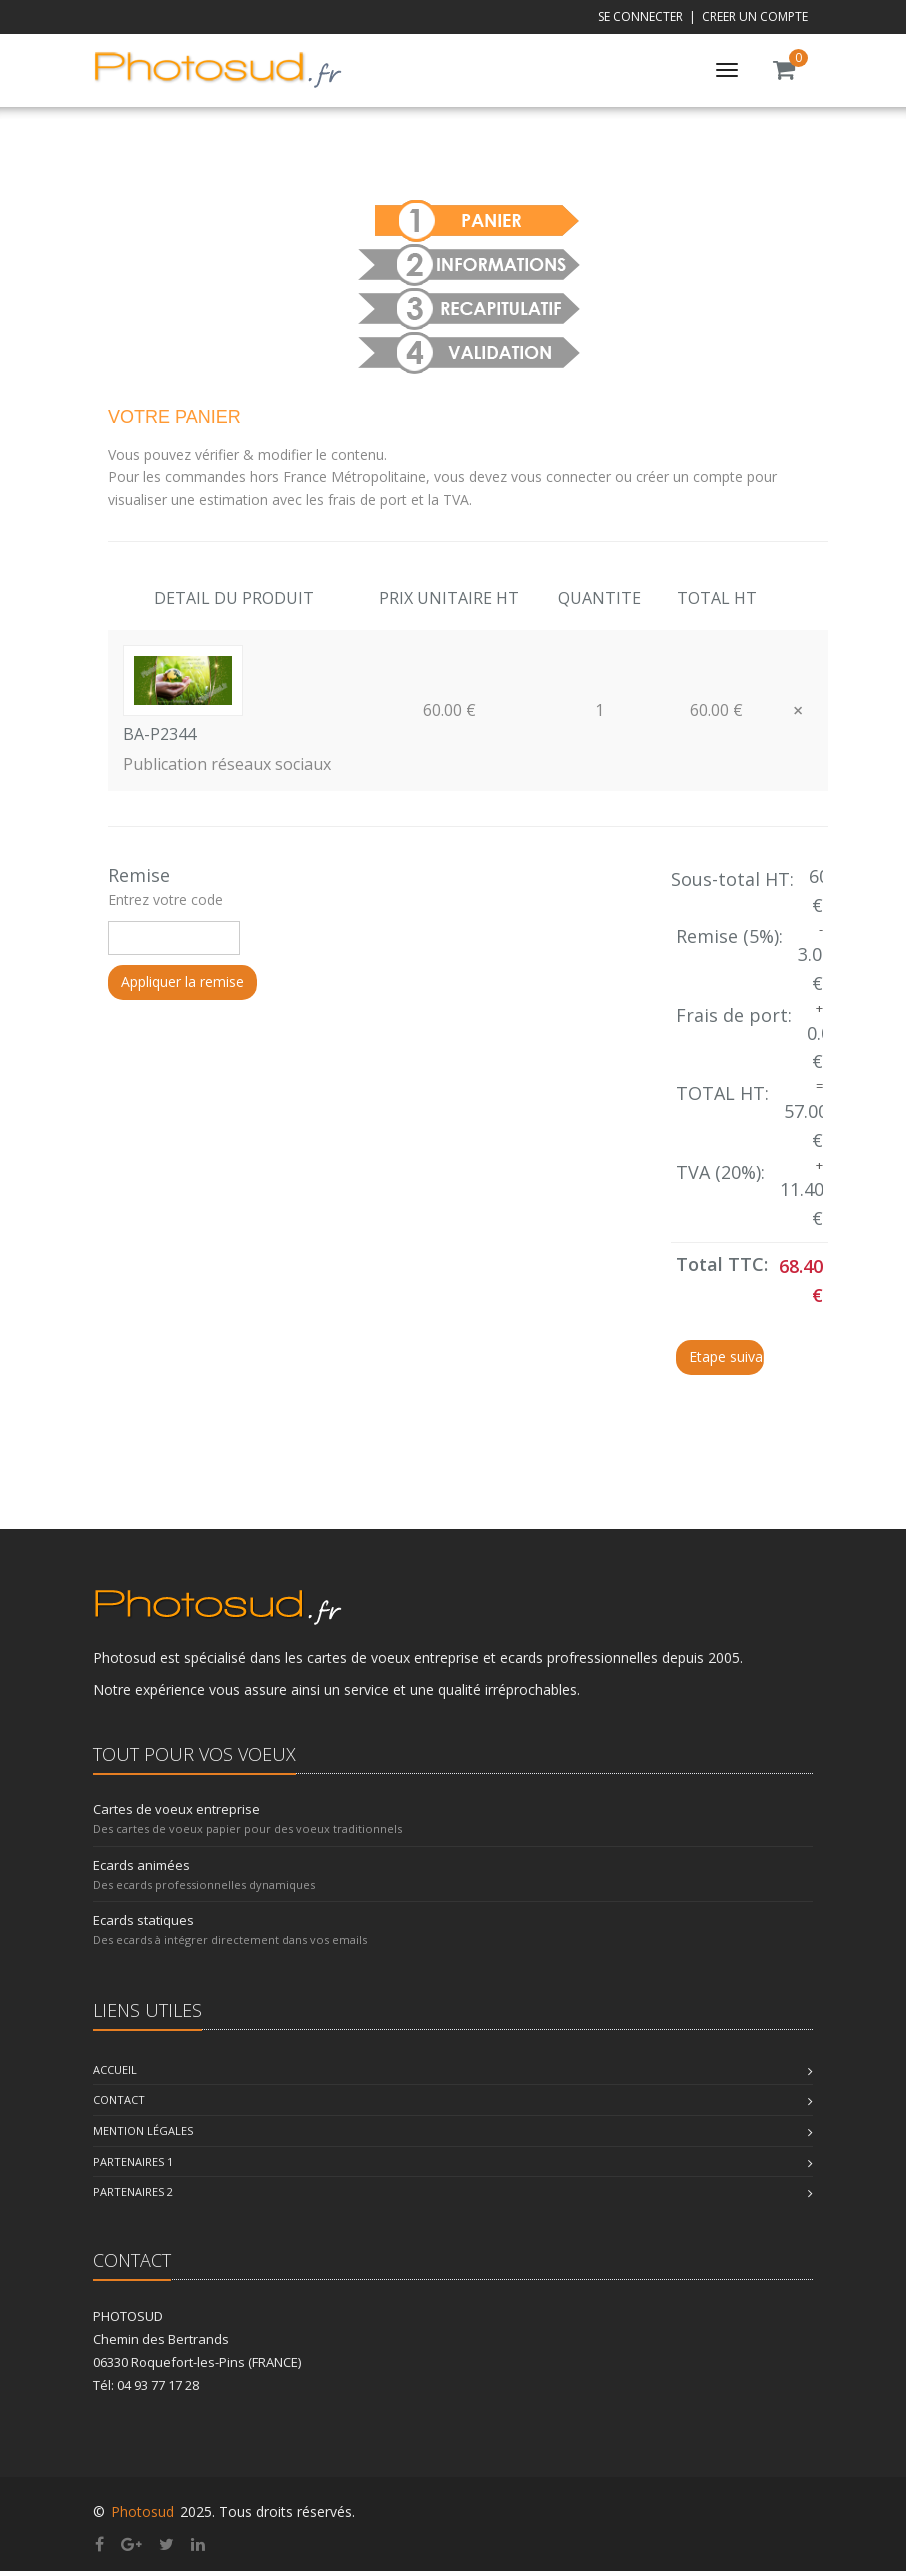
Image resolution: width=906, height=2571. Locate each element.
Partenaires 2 (133, 2191)
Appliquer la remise (182, 981)
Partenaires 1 (133, 2161)
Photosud (142, 2511)
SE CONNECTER (640, 16)
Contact (119, 2099)
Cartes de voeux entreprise (176, 1809)
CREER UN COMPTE (755, 16)
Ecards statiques (143, 1920)
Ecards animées (141, 1865)
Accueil (115, 2069)
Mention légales (143, 2130)
